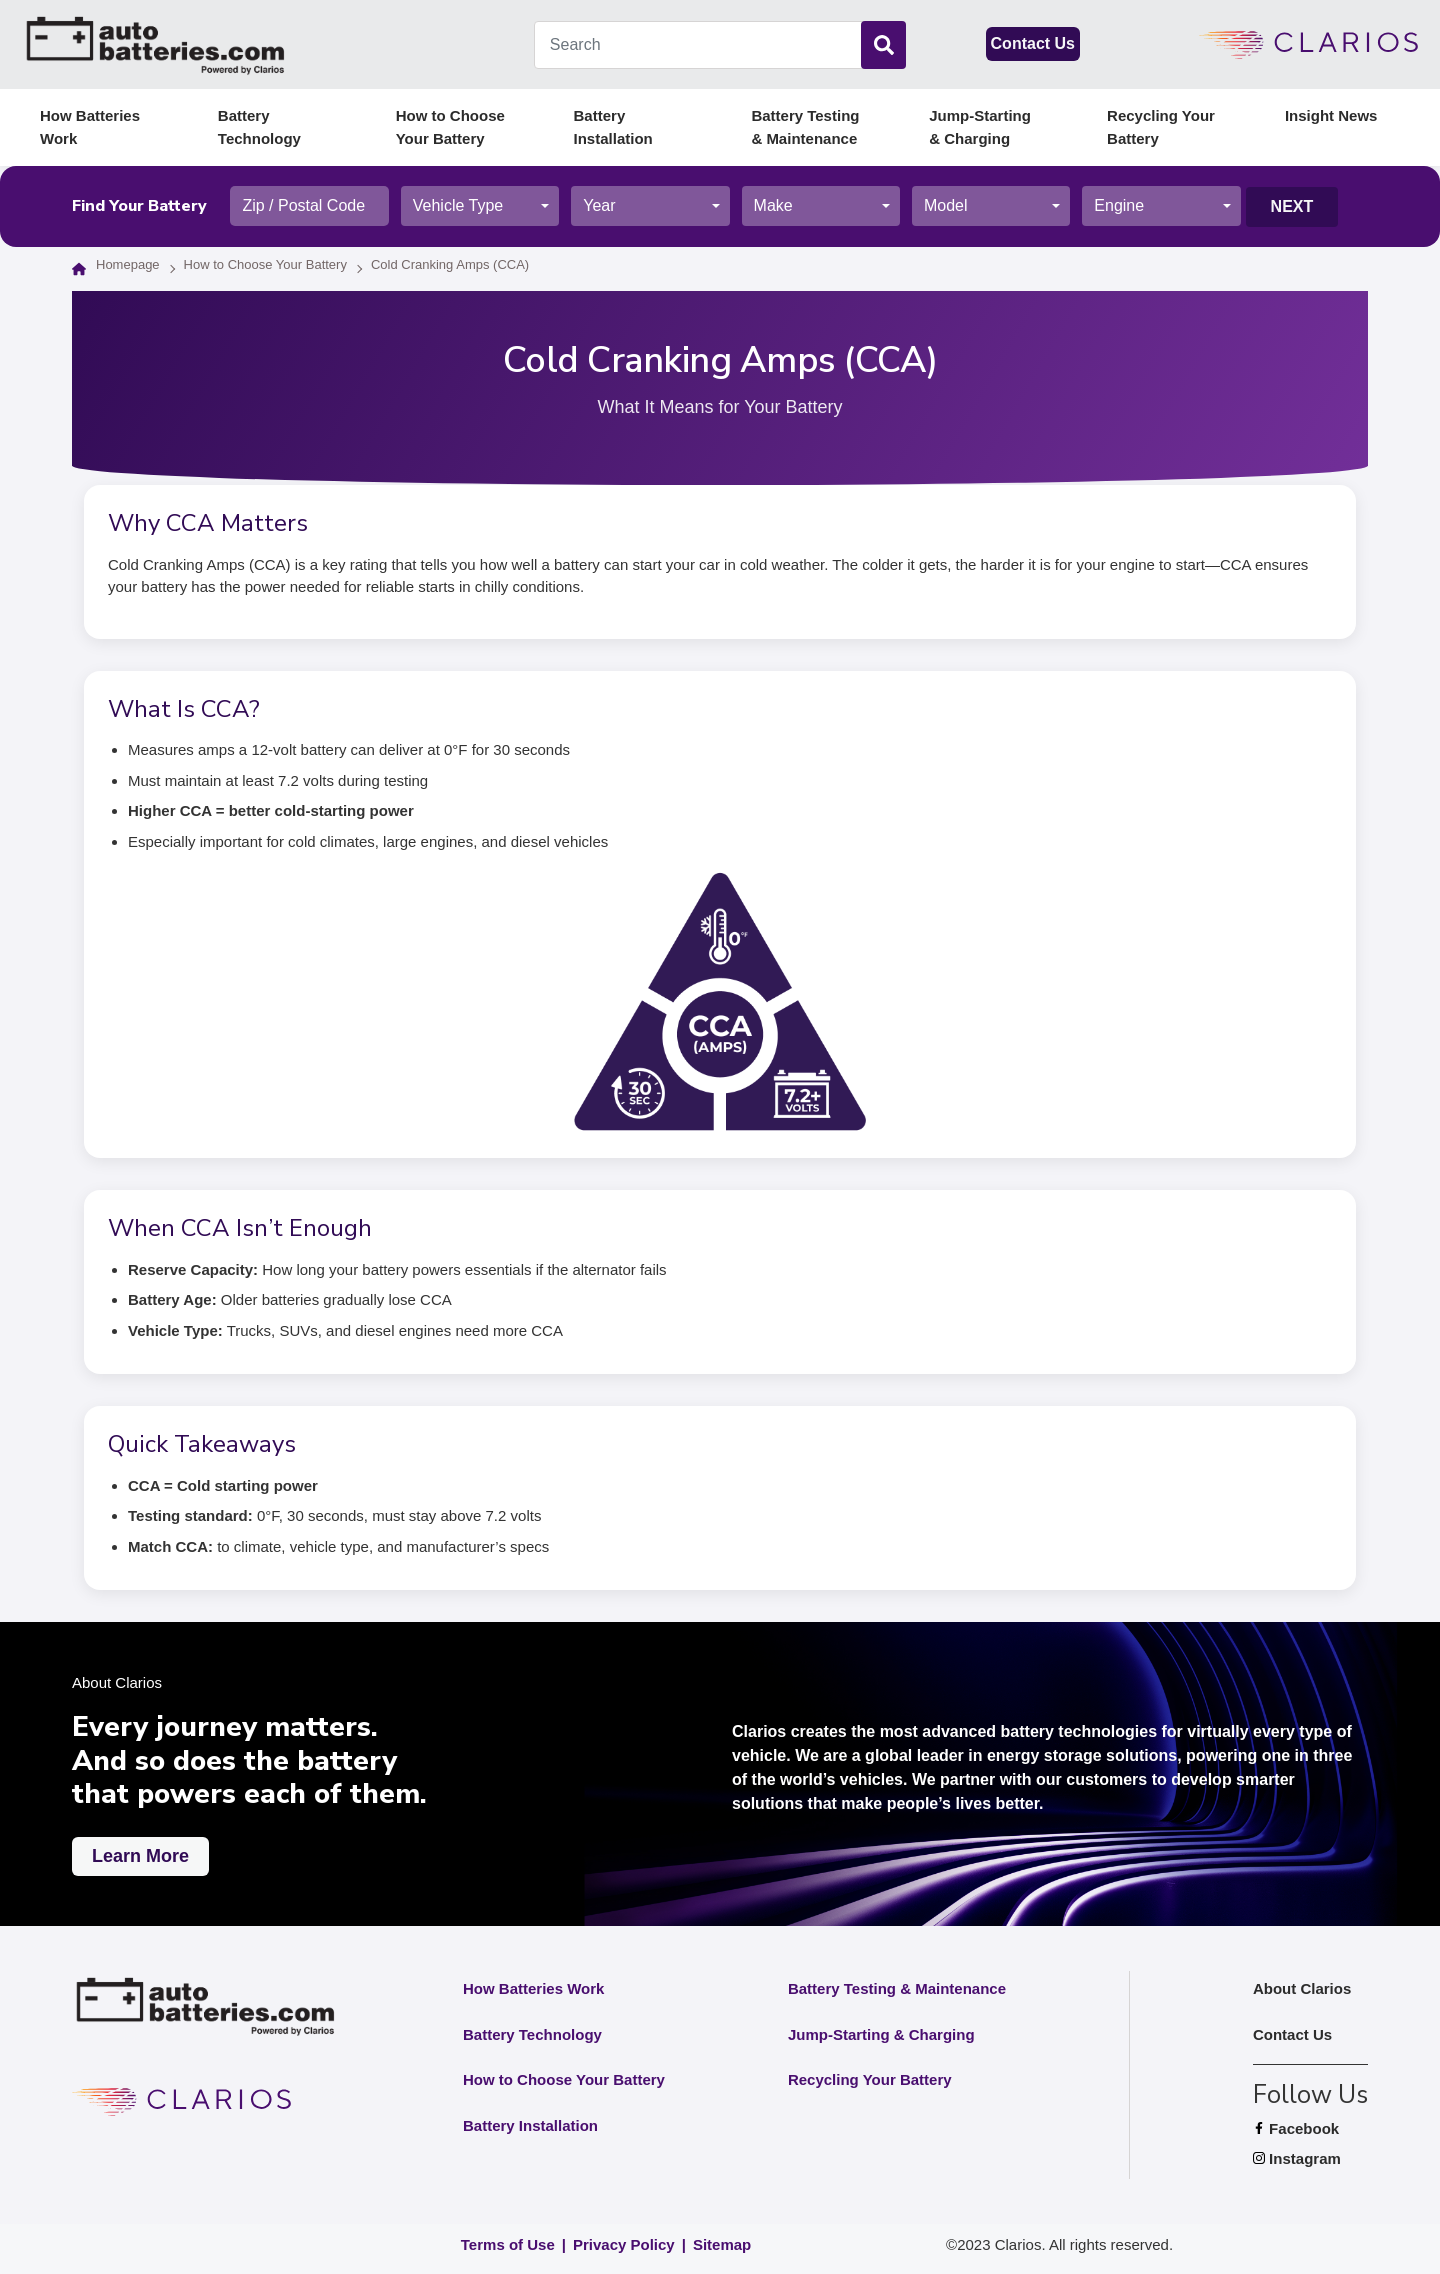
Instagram (1310, 2159)
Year (599, 205)
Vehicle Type (458, 205)
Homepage (128, 264)
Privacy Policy (624, 2244)
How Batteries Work (90, 127)
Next (1292, 206)
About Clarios (1302, 1988)
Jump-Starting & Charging (980, 127)
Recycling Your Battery (1161, 127)
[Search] (883, 45)
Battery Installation (613, 127)
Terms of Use (508, 2244)
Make (773, 205)
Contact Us (1033, 43)
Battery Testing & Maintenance (805, 127)
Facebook (1310, 2129)
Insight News (1331, 115)
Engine (1119, 205)
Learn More (140, 1856)
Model (946, 205)
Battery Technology (259, 127)
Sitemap (722, 2244)
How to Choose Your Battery (450, 127)
